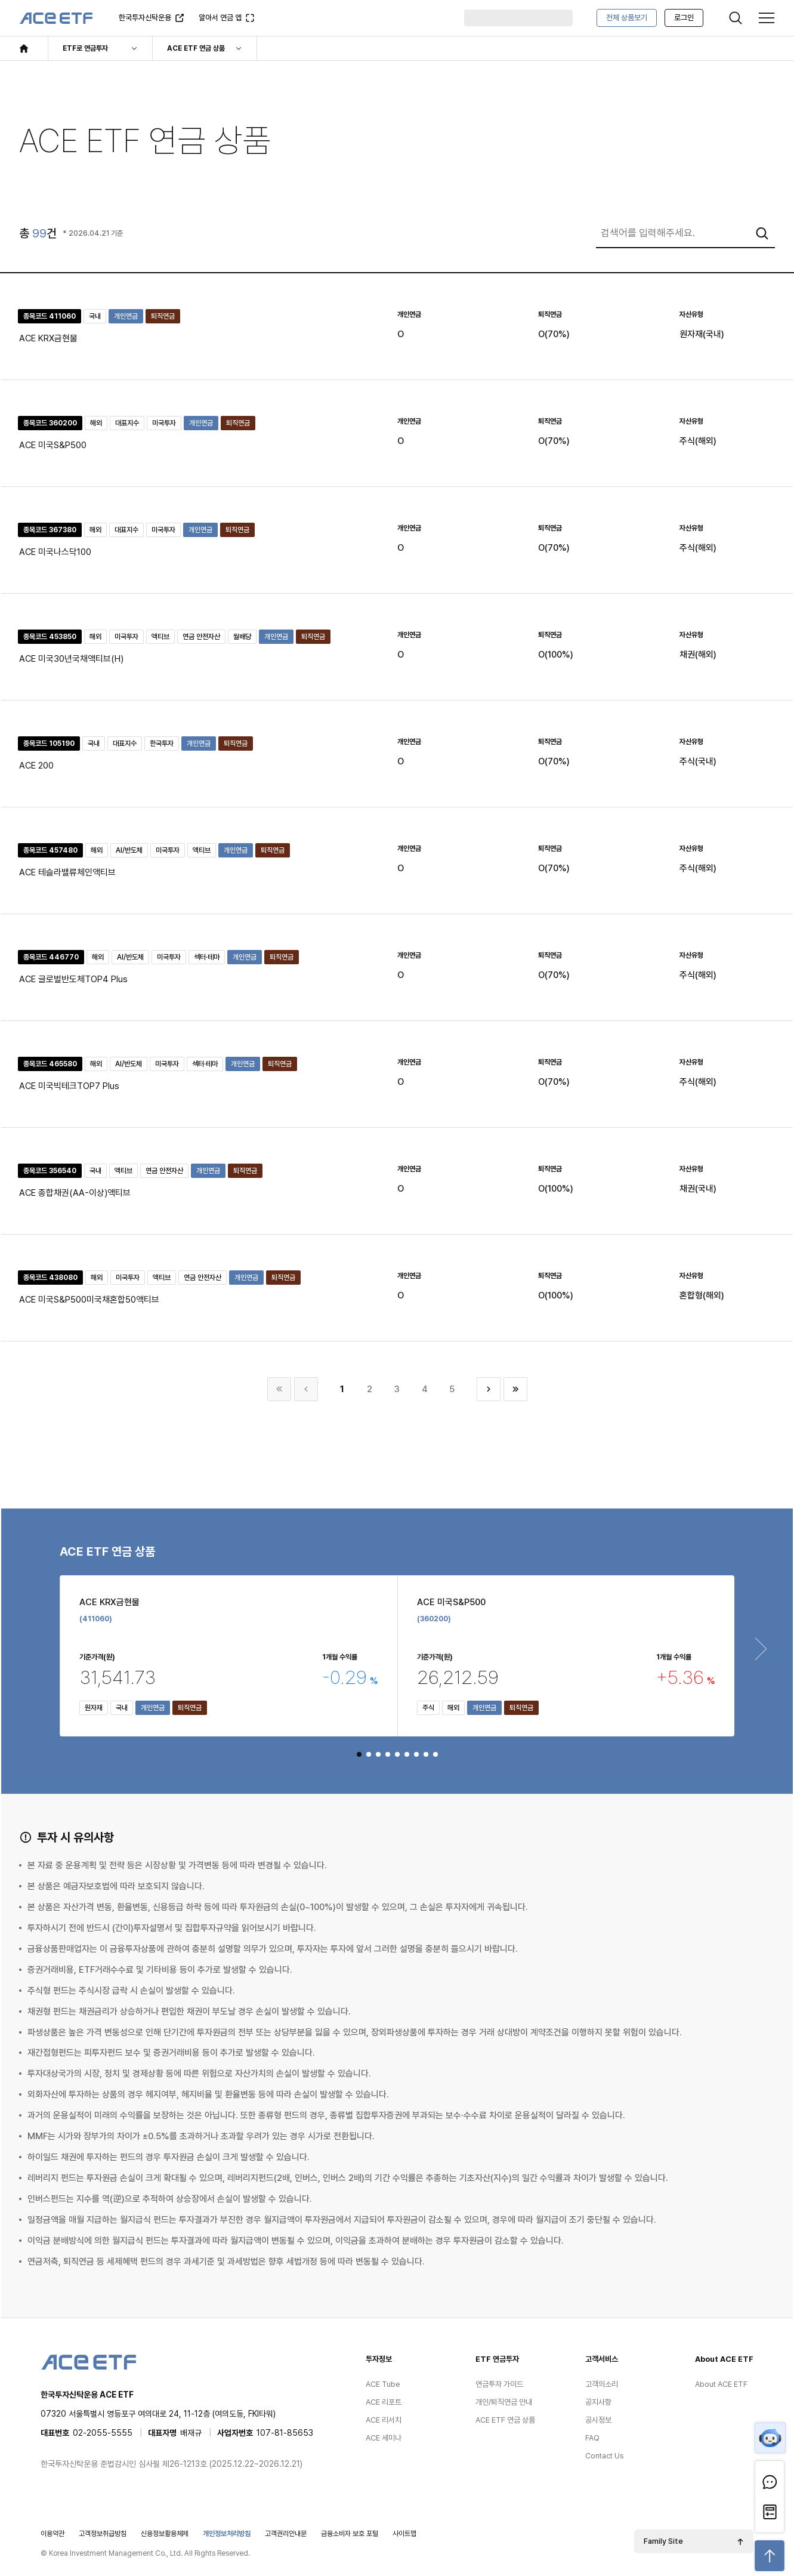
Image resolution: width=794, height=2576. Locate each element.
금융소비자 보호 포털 (349, 2533)
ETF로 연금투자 (85, 48)
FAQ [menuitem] (592, 2437)
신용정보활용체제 (165, 2533)
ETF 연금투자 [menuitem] (497, 2359)
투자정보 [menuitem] (379, 2359)
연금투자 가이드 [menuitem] (499, 2384)
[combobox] (685, 233)
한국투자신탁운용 (145, 21)
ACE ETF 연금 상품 (196, 48)
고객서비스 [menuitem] (601, 2359)
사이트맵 (404, 2533)
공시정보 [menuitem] (598, 2419)
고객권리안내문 (286, 2533)
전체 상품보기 (626, 17)
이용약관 (52, 2533)
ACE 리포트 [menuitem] (383, 2402)
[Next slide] (760, 1648)
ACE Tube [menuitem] (383, 2384)
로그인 (684, 17)
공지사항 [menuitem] (598, 2402)
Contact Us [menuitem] (604, 2455)
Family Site (663, 2541)
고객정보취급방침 (102, 2533)
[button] (359, 1754)
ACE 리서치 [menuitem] (383, 2419)
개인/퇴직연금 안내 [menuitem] (503, 2402)
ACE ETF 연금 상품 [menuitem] (505, 2419)
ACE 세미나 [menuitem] (383, 2437)
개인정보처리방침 (227, 2533)
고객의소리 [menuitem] (601, 2384)
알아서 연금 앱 (222, 21)
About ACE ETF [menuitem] (724, 2359)
